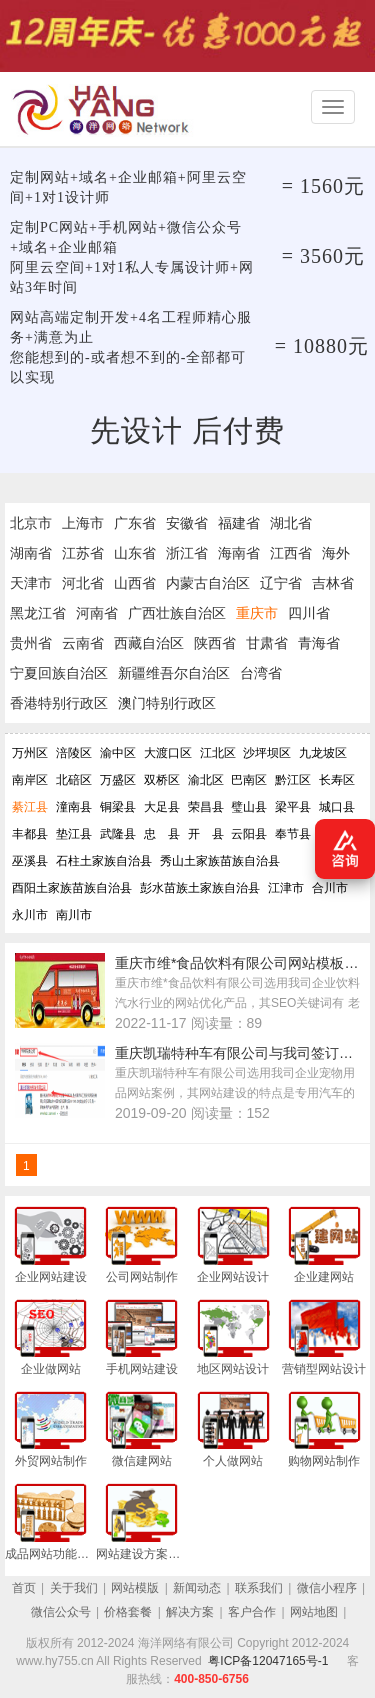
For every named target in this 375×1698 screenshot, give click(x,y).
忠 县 (162, 834)
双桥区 (162, 780)
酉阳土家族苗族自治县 (72, 888)
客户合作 (252, 1612)
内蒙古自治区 (208, 583)
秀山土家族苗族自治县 (220, 861)
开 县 (206, 834)
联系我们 (259, 1588)
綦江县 (30, 807)
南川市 (74, 915)
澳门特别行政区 (167, 703)
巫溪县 (30, 861)
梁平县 (293, 807)
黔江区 (293, 780)
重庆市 (257, 613)
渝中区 (118, 753)
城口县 (337, 807)
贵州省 (31, 643)
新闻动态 (197, 1588)
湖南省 (31, 553)
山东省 (135, 553)
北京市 (31, 523)
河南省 (97, 613)
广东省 (135, 523)
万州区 (30, 753)
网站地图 (314, 1612)
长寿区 (337, 780)
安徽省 (187, 523)
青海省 (319, 643)
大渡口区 (168, 753)
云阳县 (249, 834)
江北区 (218, 753)
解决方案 (190, 1612)
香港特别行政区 (59, 703)
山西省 (135, 583)
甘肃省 (267, 643)
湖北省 (291, 523)
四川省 (309, 613)
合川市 (330, 888)
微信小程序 (327, 1588)
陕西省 (215, 643)
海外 (336, 553)
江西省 (291, 553)
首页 (24, 1588)
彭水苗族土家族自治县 (200, 888)
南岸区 (30, 780)
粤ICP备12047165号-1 (268, 1661)
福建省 (239, 523)
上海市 (83, 523)
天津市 (31, 583)
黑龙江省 (38, 613)
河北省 (83, 583)
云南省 (83, 643)
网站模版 (135, 1588)
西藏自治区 (149, 643)
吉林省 (333, 583)
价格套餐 (128, 1612)
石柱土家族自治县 (104, 861)
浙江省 (187, 553)
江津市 (286, 888)
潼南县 (74, 807)
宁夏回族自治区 (59, 673)
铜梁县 (118, 807)
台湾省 (261, 673)
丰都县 (30, 834)
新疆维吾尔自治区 (174, 673)
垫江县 (74, 834)
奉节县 (293, 834)
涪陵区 (74, 753)
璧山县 (249, 807)
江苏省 (83, 553)
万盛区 (118, 780)
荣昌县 (206, 807)
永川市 (30, 915)
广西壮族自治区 (177, 613)
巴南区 (249, 780)
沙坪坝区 (267, 753)
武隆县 (118, 834)
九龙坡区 (323, 753)
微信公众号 (61, 1612)
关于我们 (74, 1588)
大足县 (162, 807)
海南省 (239, 553)
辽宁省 (281, 583)
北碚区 (74, 780)
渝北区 (206, 780)
